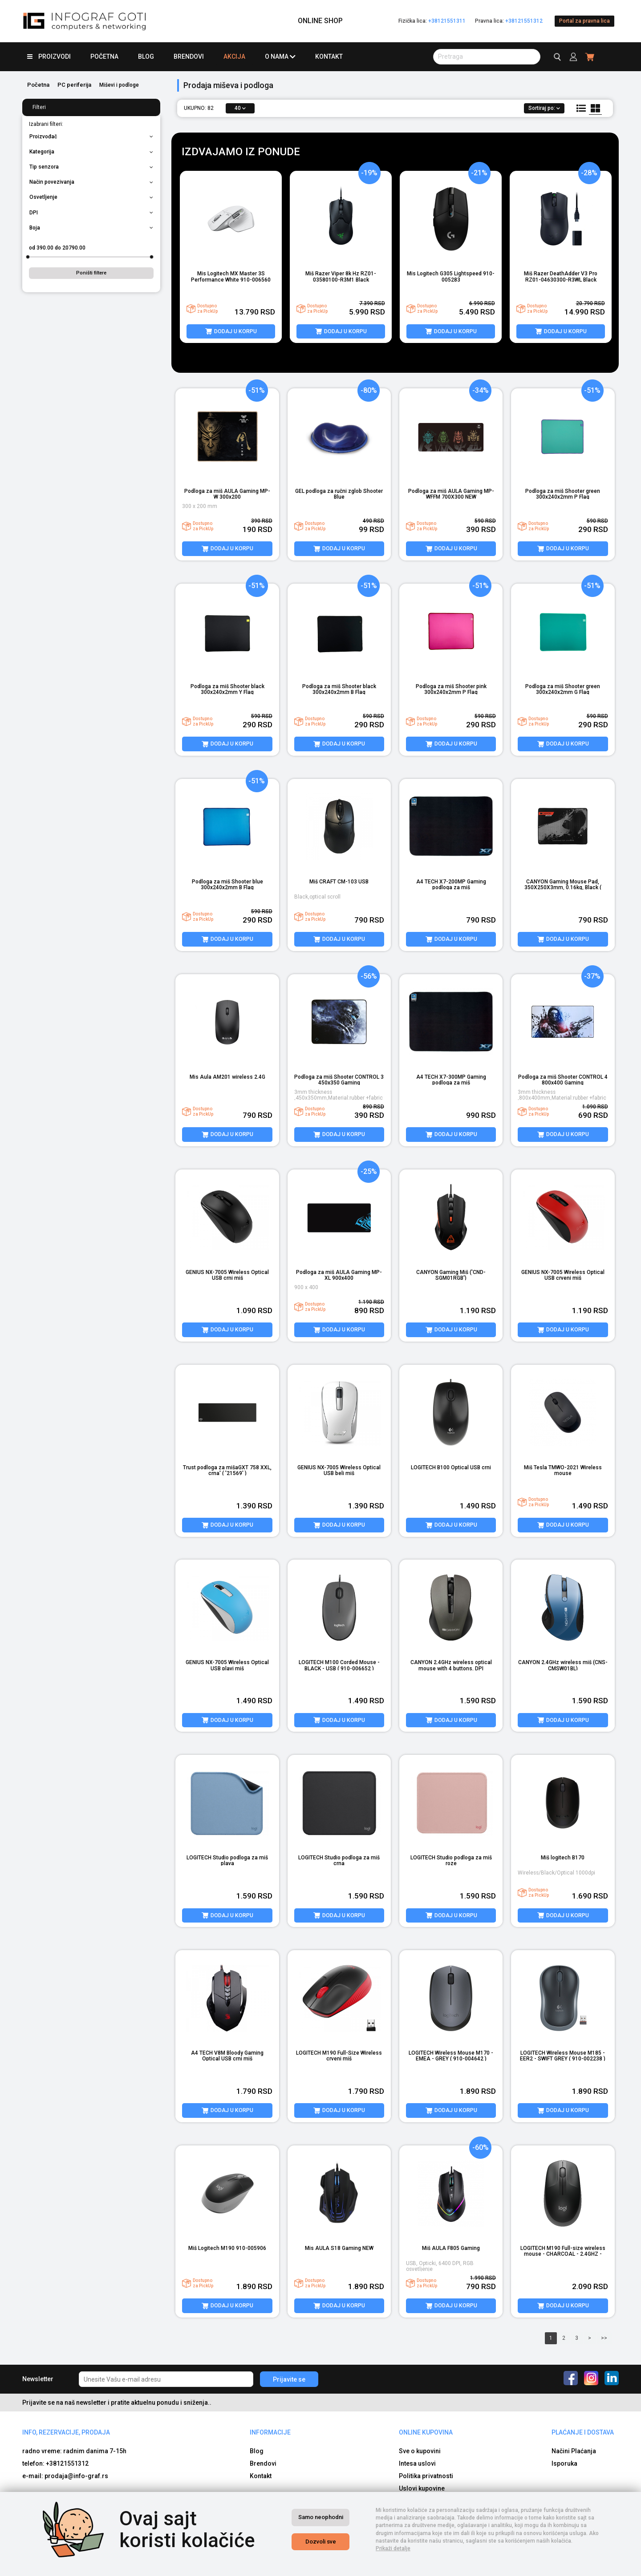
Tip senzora (91, 167)
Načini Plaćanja (574, 2355)
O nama (280, 56)
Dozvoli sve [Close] (320, 2541)
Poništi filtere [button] (91, 273)
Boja (91, 228)
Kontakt (329, 56)
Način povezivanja (91, 182)
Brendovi (189, 56)
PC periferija (74, 84)
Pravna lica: (509, 21)
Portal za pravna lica (584, 21)
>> (604, 2242)
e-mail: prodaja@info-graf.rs (65, 2380)
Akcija (234, 56)
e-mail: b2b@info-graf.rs (59, 2469)
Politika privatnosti (426, 2380)
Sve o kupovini (420, 2355)
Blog (146, 56)
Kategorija (91, 152)
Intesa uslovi (417, 2368)
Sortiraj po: (544, 108)
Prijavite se (289, 2283)
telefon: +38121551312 (55, 2368)
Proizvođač (91, 136)
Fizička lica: (432, 21)
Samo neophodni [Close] (320, 2517)
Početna (104, 56)
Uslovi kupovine (422, 2393)
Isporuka (564, 2368)
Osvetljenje (91, 197)
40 (240, 108)
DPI (91, 213)
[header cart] (590, 56)
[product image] (231, 218)
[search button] (486, 57)
